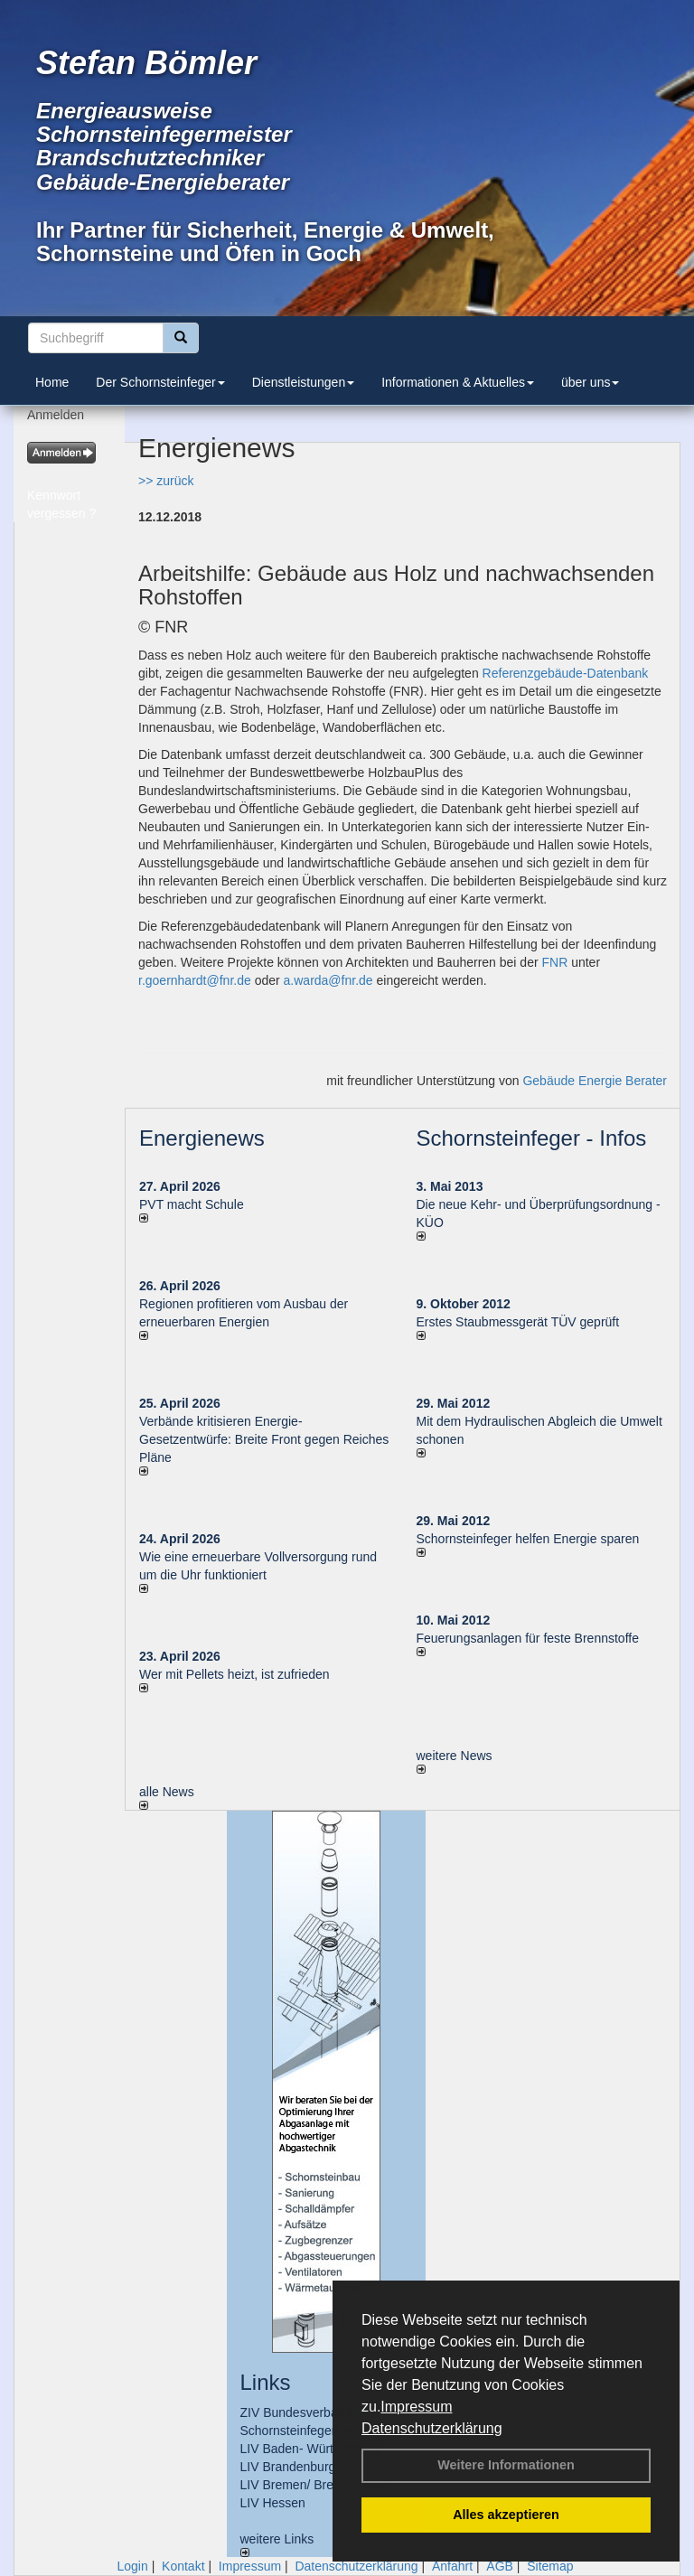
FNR (554, 962)
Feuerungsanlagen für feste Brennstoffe (528, 1638)
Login (132, 2566)
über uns (590, 382)
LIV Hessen (272, 2503)
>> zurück (165, 480)
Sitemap (550, 2566)
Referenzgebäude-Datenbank (566, 673)
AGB (499, 2566)
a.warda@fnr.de (328, 980)
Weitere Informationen (506, 2465)
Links (265, 2382)
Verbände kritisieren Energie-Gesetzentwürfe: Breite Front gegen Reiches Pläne (264, 1439)
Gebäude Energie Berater (594, 1080)
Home (52, 382)
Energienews (202, 1138)
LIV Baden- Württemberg (310, 2448)
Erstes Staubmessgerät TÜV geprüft (518, 1322)
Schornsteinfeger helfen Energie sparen (528, 1539)
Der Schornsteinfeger (160, 382)
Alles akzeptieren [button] (506, 2514)
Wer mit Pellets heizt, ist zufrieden (234, 1674)
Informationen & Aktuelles (457, 382)
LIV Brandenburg (288, 2466)
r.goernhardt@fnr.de (194, 980)
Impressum (416, 2406)
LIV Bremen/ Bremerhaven (315, 2485)
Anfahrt (452, 2566)
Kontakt (183, 2566)
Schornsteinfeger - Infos (532, 1138)
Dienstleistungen (303, 382)
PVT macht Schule (191, 1204)
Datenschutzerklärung (431, 2428)
